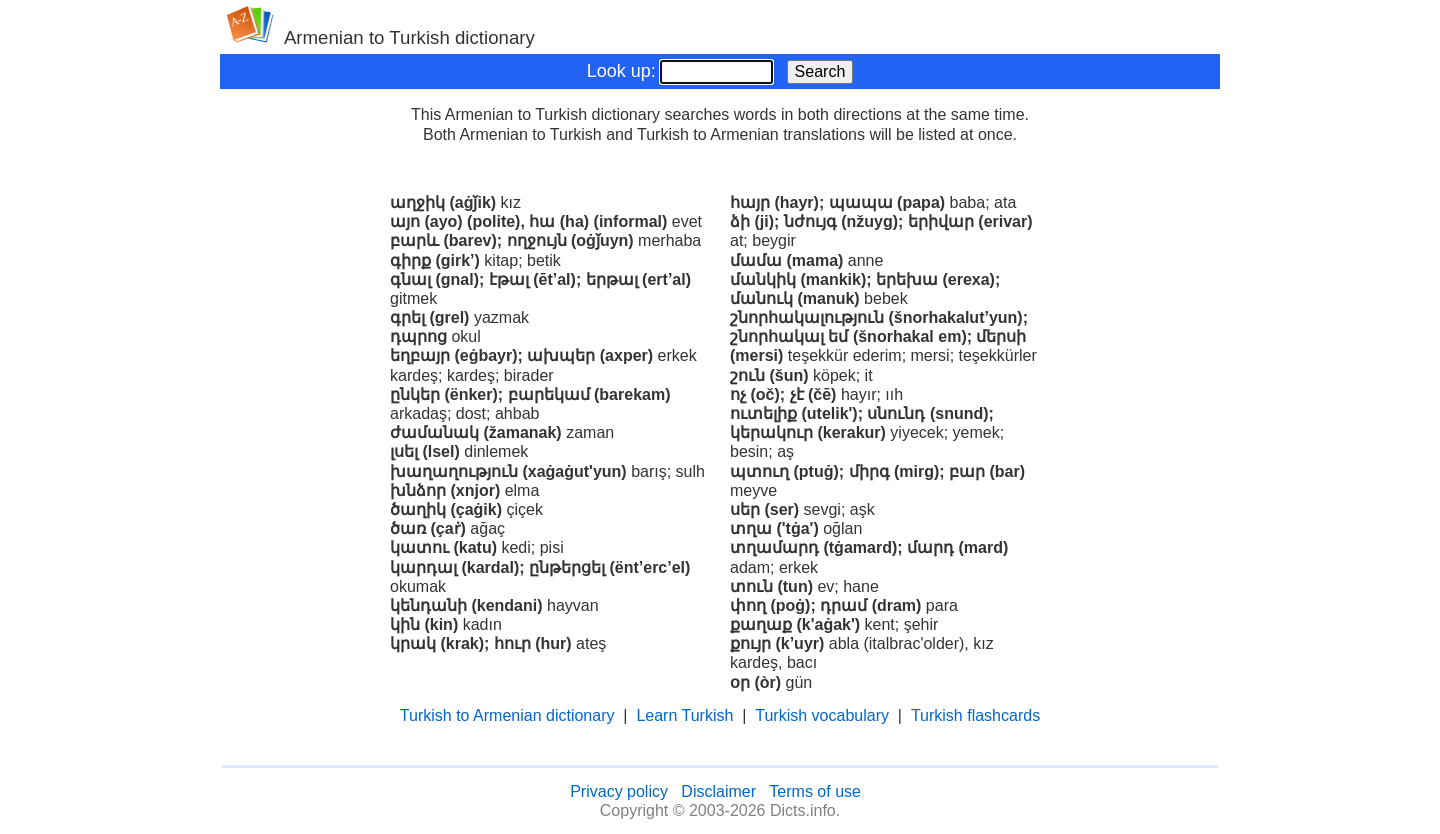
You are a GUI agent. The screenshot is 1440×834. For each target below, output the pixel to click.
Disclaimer (718, 791)
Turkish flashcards (975, 715)
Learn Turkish (684, 715)
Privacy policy (619, 791)
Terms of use (815, 791)
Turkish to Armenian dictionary (507, 715)
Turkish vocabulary (822, 715)
